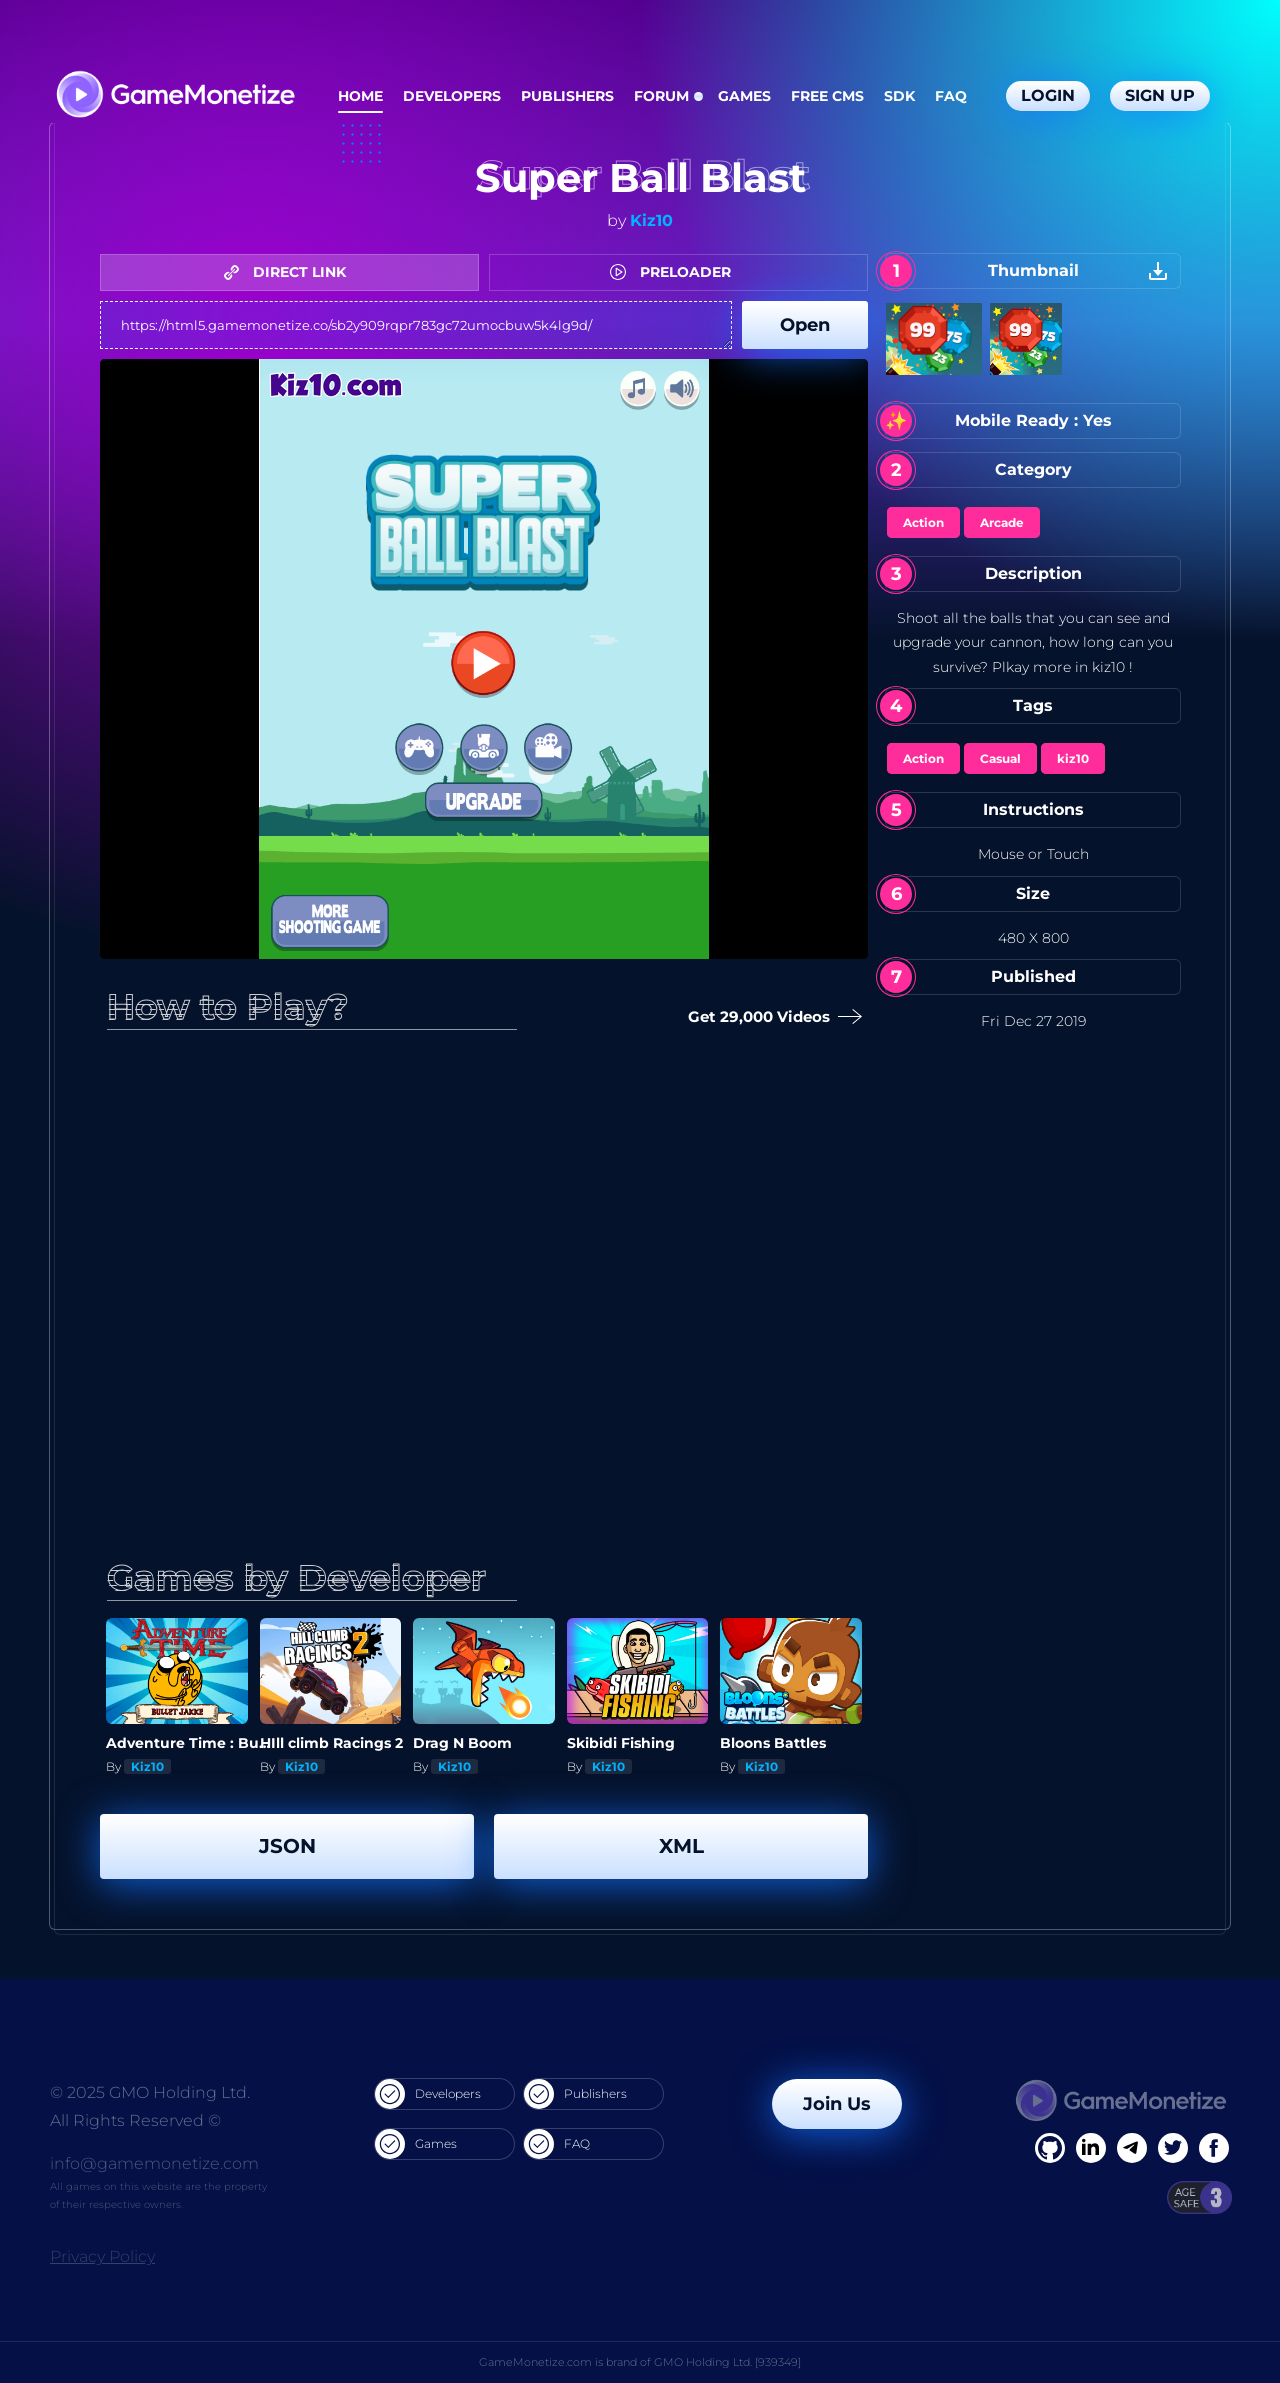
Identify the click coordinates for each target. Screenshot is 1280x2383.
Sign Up (1160, 95)
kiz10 (1073, 758)
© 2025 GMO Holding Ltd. (150, 2092)
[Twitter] (1173, 2148)
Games (744, 96)
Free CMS (827, 96)
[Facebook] (1050, 2148)
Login (1048, 95)
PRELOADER (675, 272)
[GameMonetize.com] (174, 96)
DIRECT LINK (290, 272)
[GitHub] (1214, 2148)
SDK (899, 96)
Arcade (1002, 522)
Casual (1000, 758)
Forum (661, 96)
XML (681, 1846)
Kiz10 (651, 220)
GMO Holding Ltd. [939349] (727, 2362)
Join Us (837, 2104)
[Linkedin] (1132, 2148)
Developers (452, 96)
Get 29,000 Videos (771, 1017)
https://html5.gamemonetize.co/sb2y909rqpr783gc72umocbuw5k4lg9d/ (416, 325)
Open (805, 325)
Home (360, 96)
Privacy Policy (102, 2256)
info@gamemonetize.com (154, 2163)
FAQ (951, 96)
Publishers (567, 96)
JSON (287, 1846)
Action (923, 522)
